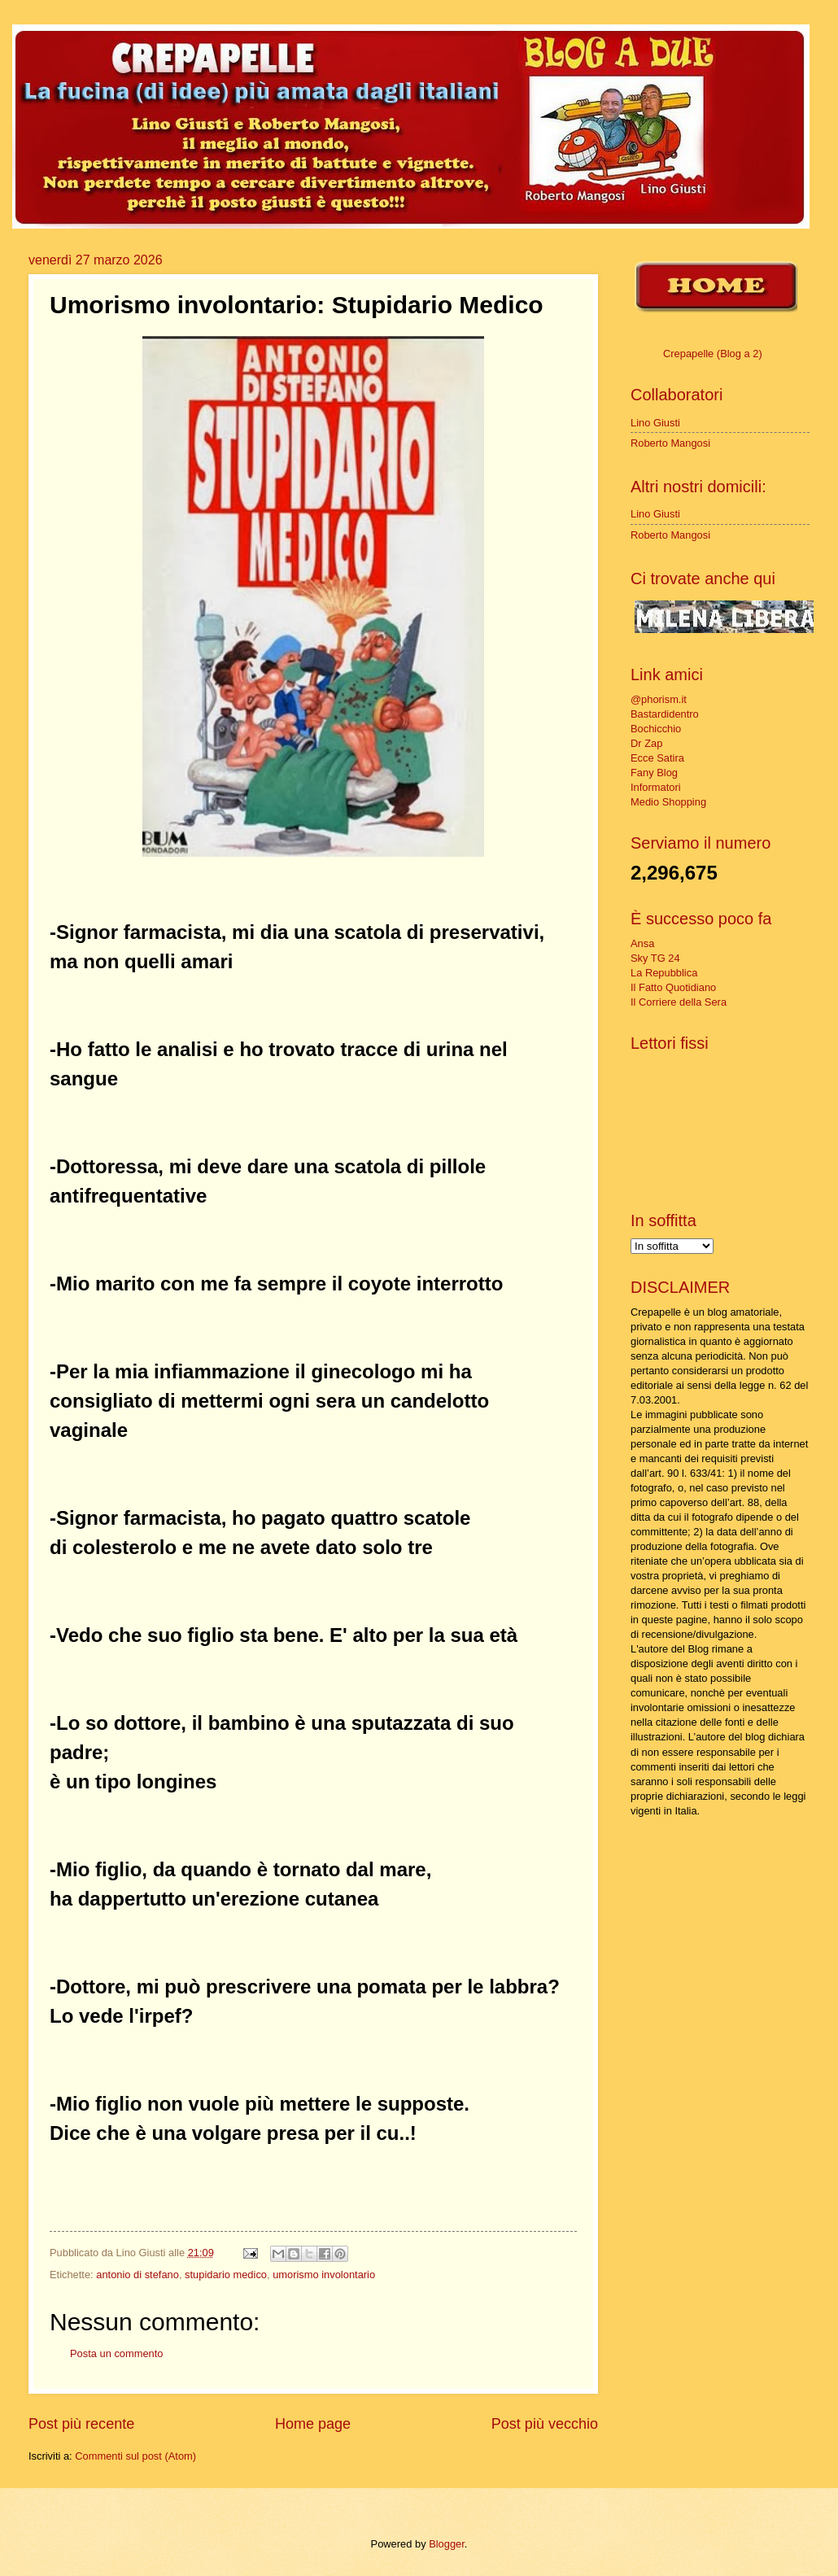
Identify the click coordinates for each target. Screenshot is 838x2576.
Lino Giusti (655, 423)
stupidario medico (226, 2274)
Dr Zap (646, 743)
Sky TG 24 (655, 958)
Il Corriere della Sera (679, 1002)
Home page (313, 2424)
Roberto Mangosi (670, 443)
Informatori (656, 787)
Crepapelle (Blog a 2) (712, 353)
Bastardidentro (665, 714)
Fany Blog (654, 772)
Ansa (642, 943)
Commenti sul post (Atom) (135, 2456)
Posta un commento (117, 2353)
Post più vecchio (544, 2424)
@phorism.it (659, 699)
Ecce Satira (657, 758)
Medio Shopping (668, 802)
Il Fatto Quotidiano (673, 987)
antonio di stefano (137, 2274)
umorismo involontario (324, 2274)
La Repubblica (664, 973)
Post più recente (81, 2424)
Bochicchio (656, 729)
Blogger (447, 2544)
